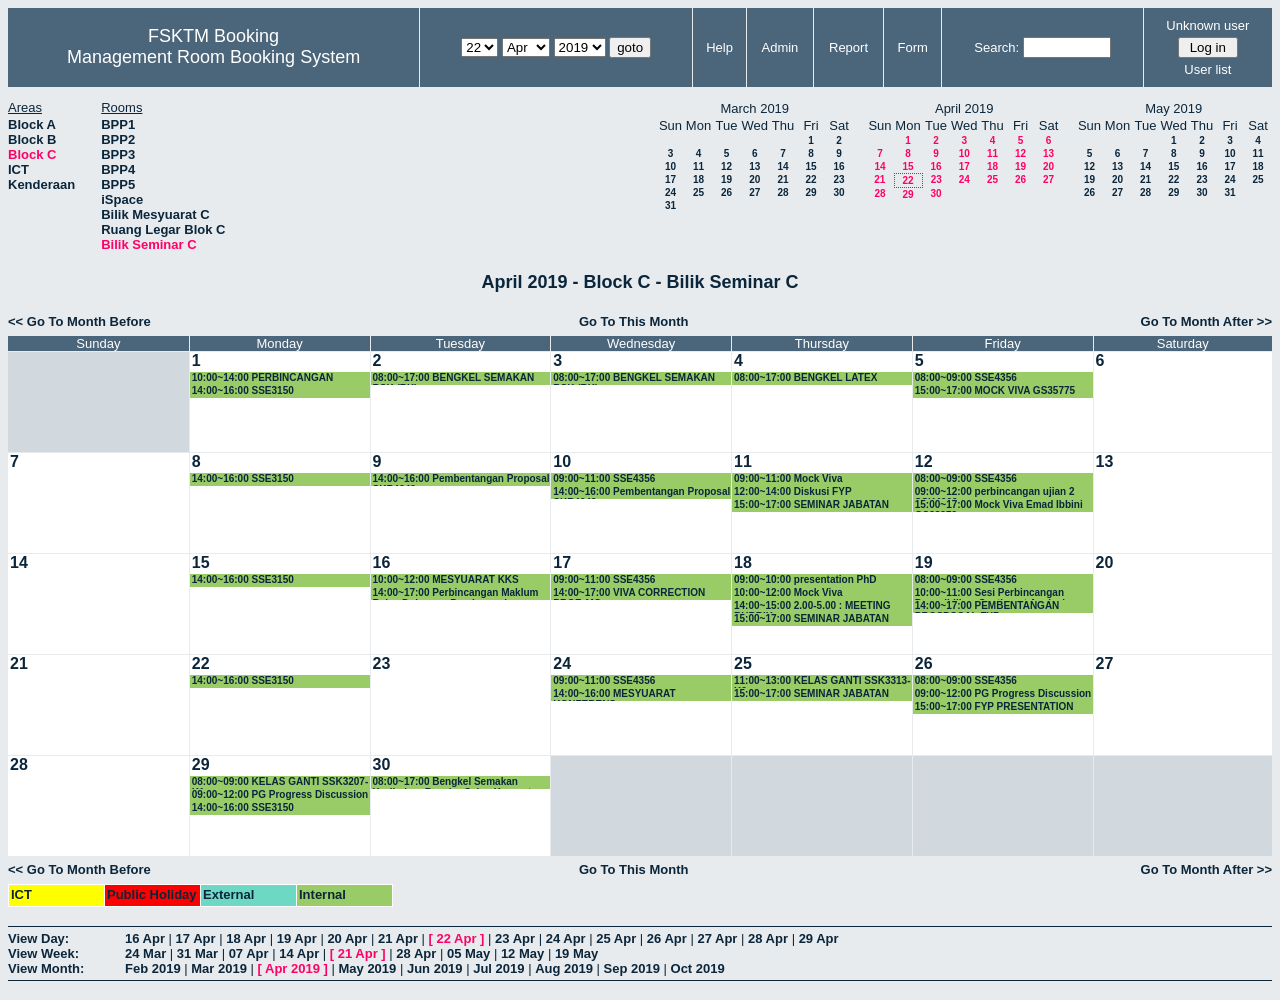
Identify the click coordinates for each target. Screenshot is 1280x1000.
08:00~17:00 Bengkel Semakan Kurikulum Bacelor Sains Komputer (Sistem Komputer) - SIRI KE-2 (457, 782)
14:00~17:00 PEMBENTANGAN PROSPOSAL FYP (987, 606)
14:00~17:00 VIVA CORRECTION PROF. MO (629, 593)
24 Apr (566, 938)
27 (754, 192)
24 (670, 192)
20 (754, 179)
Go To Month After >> (1206, 321)
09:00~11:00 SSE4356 (604, 478)
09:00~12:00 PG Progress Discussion (1003, 693)
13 (754, 166)
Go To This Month (634, 321)
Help (719, 47)
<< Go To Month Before (79, 321)
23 (838, 179)
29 (810, 192)
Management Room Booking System (213, 57)
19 (726, 179)
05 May (468, 953)
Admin (779, 47)
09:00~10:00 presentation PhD (805, 579)
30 (838, 192)
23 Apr (515, 938)
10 (670, 166)
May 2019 (367, 968)
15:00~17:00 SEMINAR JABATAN (811, 504)
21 (782, 179)
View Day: (38, 938)
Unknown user (1207, 25)
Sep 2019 (632, 968)
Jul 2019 (498, 968)
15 (810, 166)
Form (913, 47)
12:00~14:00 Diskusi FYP (793, 491)
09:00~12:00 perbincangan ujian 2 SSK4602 (995, 492)
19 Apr (297, 938)
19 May (576, 953)
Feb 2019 (153, 968)
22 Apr (457, 938)
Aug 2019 (564, 968)
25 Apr (616, 938)
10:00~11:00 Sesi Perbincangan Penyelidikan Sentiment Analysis (993, 593)
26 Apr (667, 938)
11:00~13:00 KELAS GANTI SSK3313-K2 (822, 681)
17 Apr (196, 938)
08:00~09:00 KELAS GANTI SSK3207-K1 (280, 782)
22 (810, 179)
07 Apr (249, 953)
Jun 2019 (435, 968)
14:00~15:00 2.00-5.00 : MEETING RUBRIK (812, 606)
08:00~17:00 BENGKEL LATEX (805, 377)
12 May (522, 953)
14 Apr (299, 953)
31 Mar (197, 953)
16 (838, 166)
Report (848, 47)
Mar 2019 (219, 968)
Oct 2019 (698, 968)
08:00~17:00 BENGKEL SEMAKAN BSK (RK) (454, 378)
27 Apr (717, 938)
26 (726, 192)
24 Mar (145, 953)
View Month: (46, 968)
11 (698, 166)
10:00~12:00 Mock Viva (788, 592)
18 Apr (246, 938)
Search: (996, 47)
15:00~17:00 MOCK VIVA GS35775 (995, 390)
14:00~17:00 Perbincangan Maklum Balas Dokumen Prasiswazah (456, 593)
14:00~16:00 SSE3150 (243, 390)
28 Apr (768, 938)
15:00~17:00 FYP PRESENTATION (994, 706)
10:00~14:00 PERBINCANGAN (262, 377)
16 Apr (145, 938)
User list (1207, 69)
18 (698, 179)
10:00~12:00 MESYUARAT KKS (446, 579)
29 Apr (819, 938)
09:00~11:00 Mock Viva (788, 478)
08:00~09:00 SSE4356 (966, 377)
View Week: (43, 953)
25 (698, 192)
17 (670, 179)
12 (726, 166)
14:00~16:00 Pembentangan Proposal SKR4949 (461, 479)
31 (670, 205)
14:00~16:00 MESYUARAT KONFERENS (614, 694)
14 (782, 166)
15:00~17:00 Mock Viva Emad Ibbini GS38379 (999, 505)
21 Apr (398, 938)
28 (782, 192)
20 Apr (347, 938)
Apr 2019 (292, 968)
